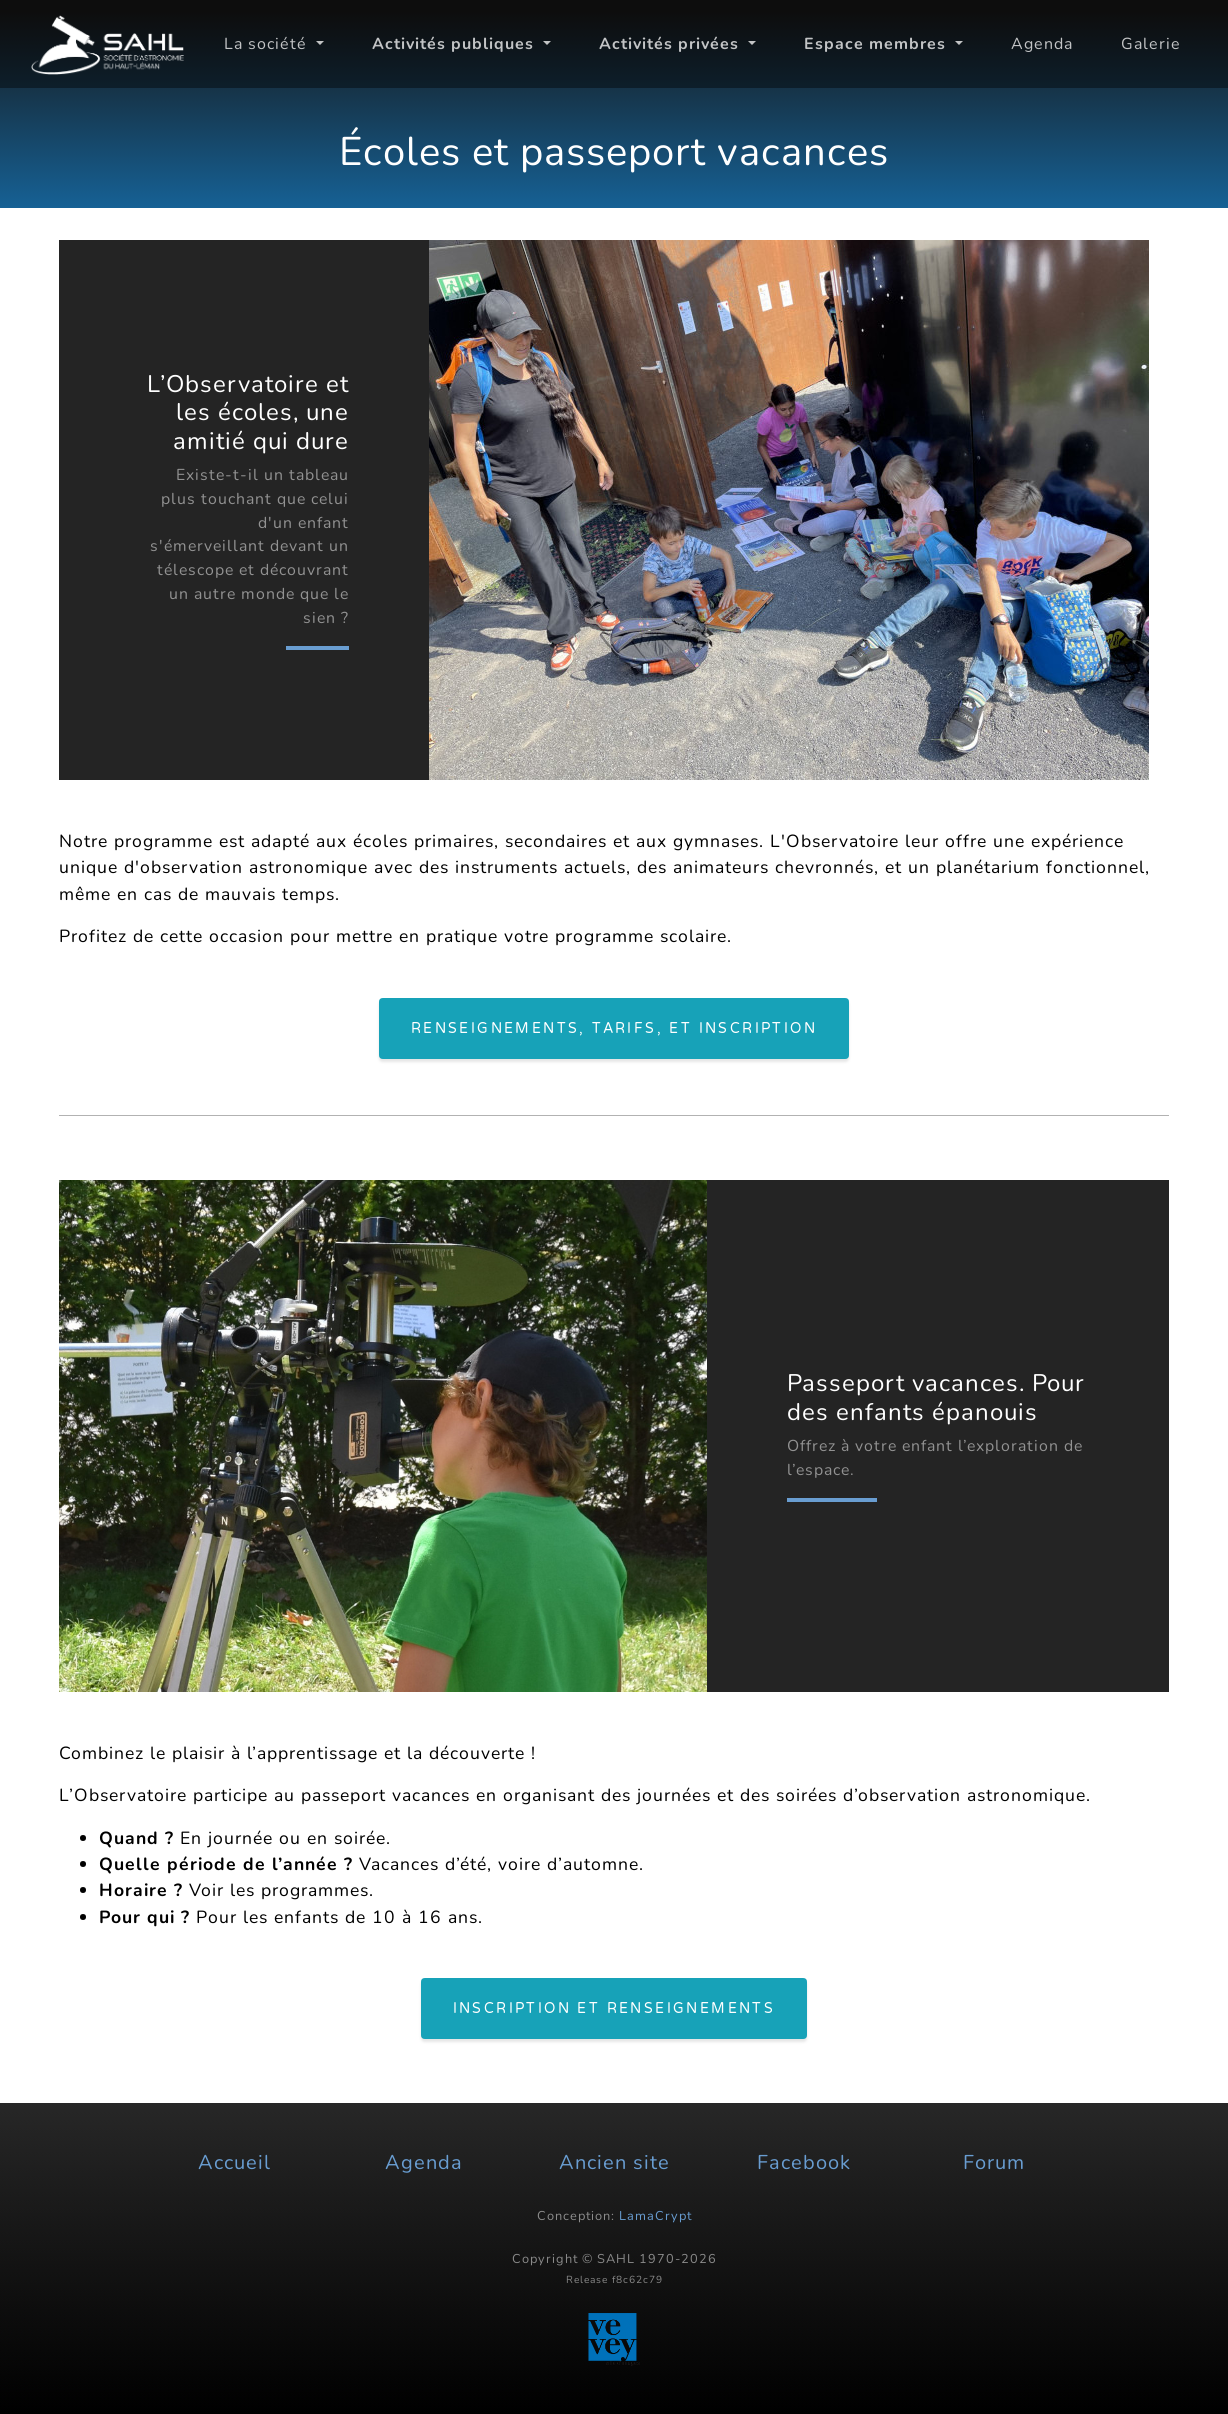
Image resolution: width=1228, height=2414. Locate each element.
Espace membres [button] (877, 44)
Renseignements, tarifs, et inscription (614, 1028)
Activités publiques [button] (455, 44)
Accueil (234, 2162)
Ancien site (614, 2162)
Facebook (804, 2162)
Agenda (1042, 44)
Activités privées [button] (671, 44)
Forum (994, 2162)
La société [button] (268, 44)
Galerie (1151, 44)
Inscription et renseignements (614, 2008)
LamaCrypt (655, 2216)
